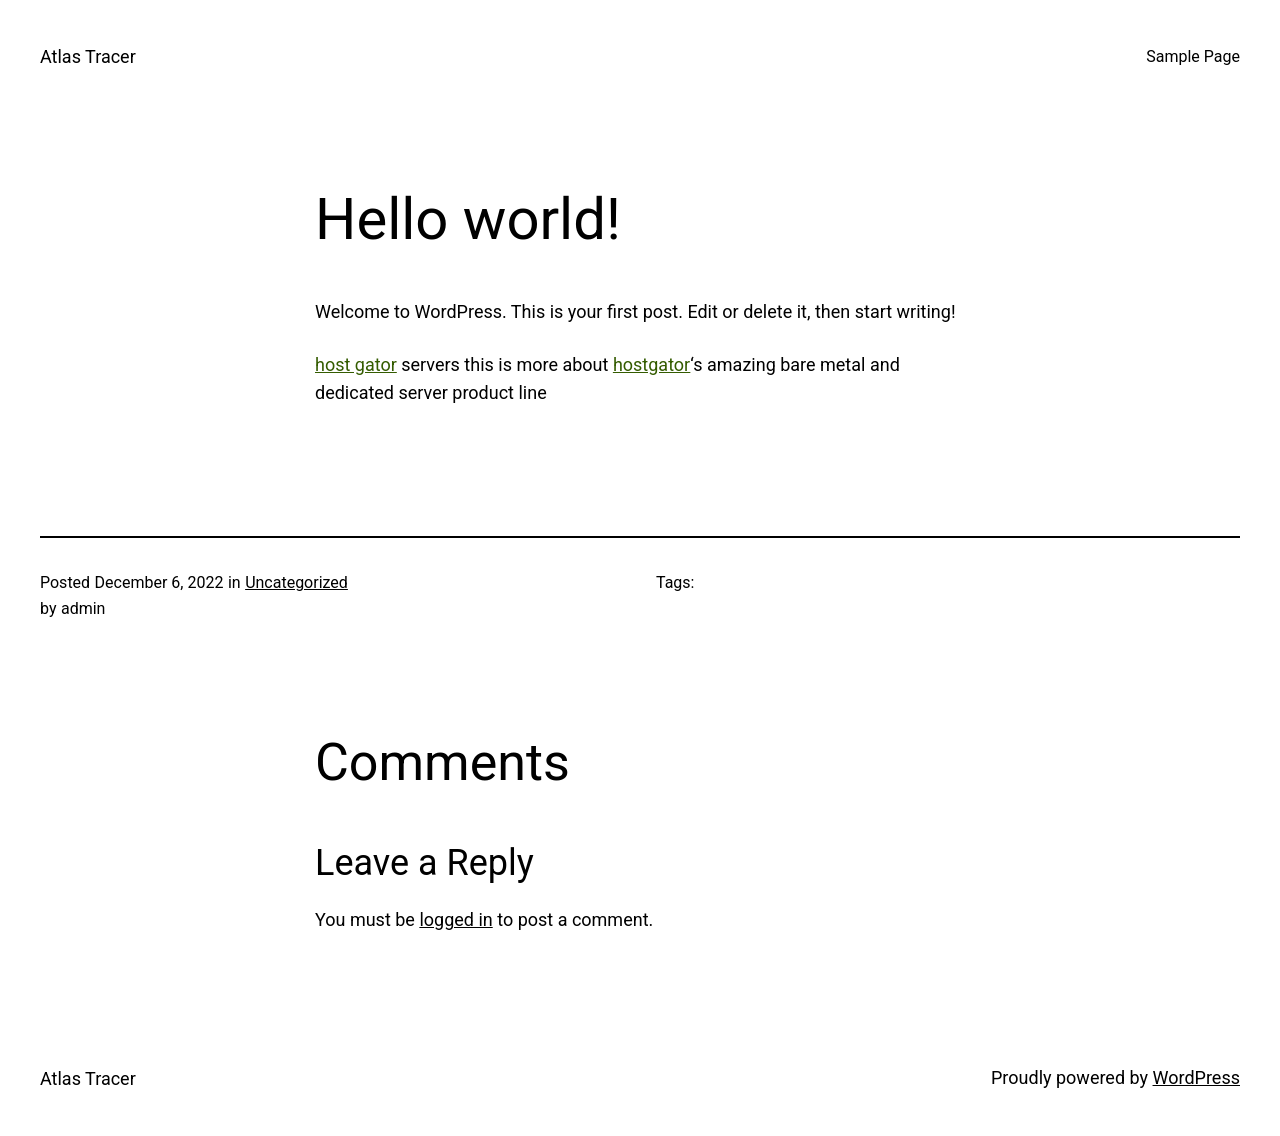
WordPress (1196, 1077)
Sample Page (1193, 56)
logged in (455, 919)
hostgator (651, 364)
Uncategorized (296, 582)
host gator (356, 364)
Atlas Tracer (88, 56)
